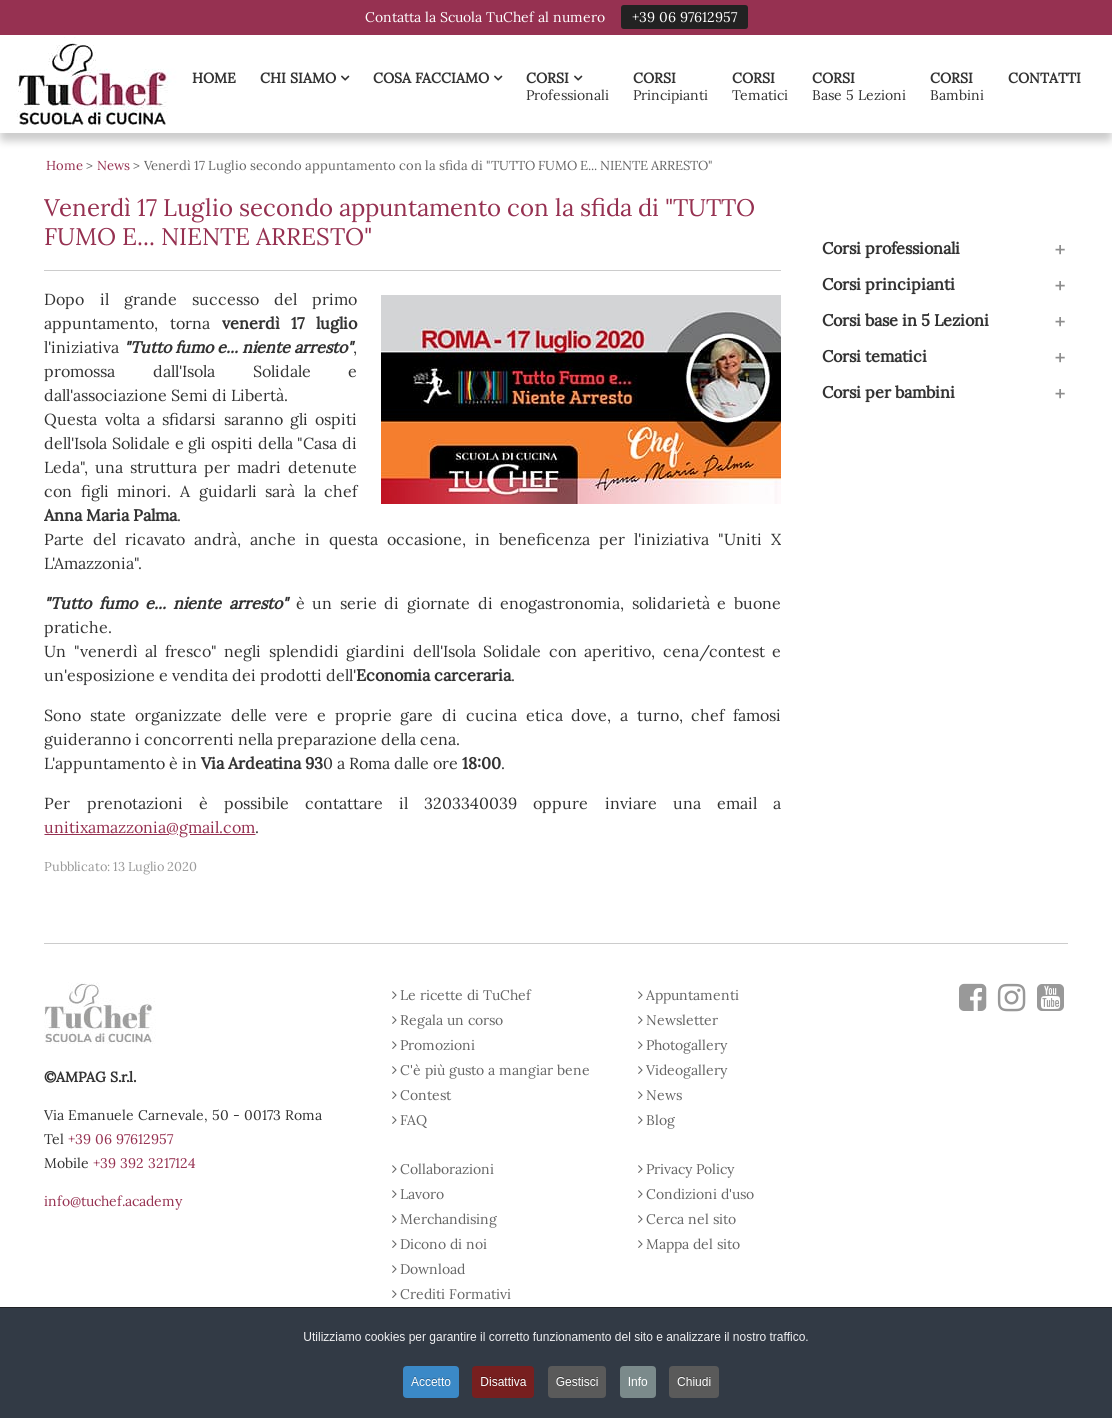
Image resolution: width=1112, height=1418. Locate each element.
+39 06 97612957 (684, 17)
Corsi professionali (891, 248)
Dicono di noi (443, 1244)
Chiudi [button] (694, 1382)
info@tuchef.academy (113, 1201)
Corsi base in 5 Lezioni (905, 320)
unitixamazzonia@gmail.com (149, 827)
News (664, 1095)
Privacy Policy (690, 1169)
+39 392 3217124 (144, 1163)
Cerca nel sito (691, 1219)
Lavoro (422, 1194)
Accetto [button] (431, 1382)
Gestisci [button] (577, 1382)
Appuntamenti (692, 995)
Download (432, 1269)
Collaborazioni (447, 1169)
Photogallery (686, 1045)
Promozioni (437, 1045)
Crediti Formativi (455, 1294)
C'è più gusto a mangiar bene (495, 1070)
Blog (660, 1120)
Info (638, 1382)
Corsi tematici (874, 356)
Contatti (1044, 78)
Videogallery (686, 1070)
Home (214, 78)
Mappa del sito (693, 1244)
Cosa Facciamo (437, 78)
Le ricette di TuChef (465, 995)
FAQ (413, 1120)
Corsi (554, 78)
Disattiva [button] (503, 1382)
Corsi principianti (888, 284)
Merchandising (448, 1219)
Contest (425, 1095)
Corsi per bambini (888, 392)
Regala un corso (451, 1020)
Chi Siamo (304, 78)
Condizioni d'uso (700, 1194)
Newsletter (682, 1020)
